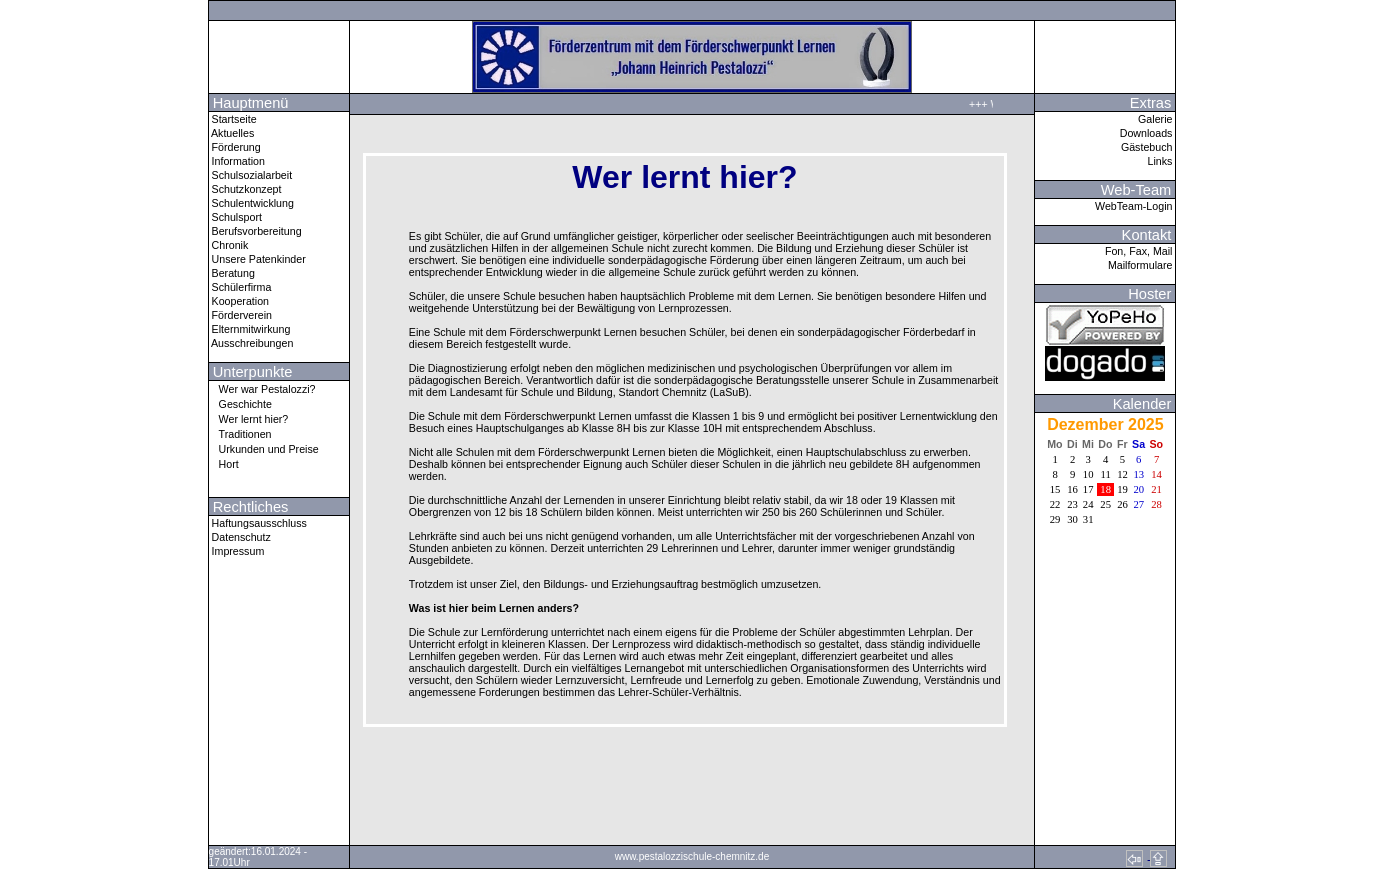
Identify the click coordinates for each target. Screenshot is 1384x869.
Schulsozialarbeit (251, 175)
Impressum (237, 551)
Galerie (1156, 119)
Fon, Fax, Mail (1140, 251)
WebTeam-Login (1135, 206)
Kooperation (239, 301)
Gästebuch (1148, 147)
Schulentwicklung (251, 203)
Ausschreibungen (251, 343)
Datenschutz (240, 537)
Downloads (1148, 133)
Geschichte (240, 403)
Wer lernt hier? (249, 418)
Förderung (235, 147)
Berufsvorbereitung (255, 231)
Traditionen (240, 433)
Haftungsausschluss (258, 523)
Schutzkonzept (245, 189)
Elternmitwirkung (250, 329)
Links (1162, 161)
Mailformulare (1142, 265)
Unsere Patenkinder (257, 259)
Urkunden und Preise (264, 448)
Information (237, 161)
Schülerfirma (240, 287)
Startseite (233, 119)
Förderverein (240, 315)
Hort (224, 463)
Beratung (232, 273)
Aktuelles (232, 133)
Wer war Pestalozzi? (262, 388)
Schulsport (235, 217)
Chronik (229, 245)
